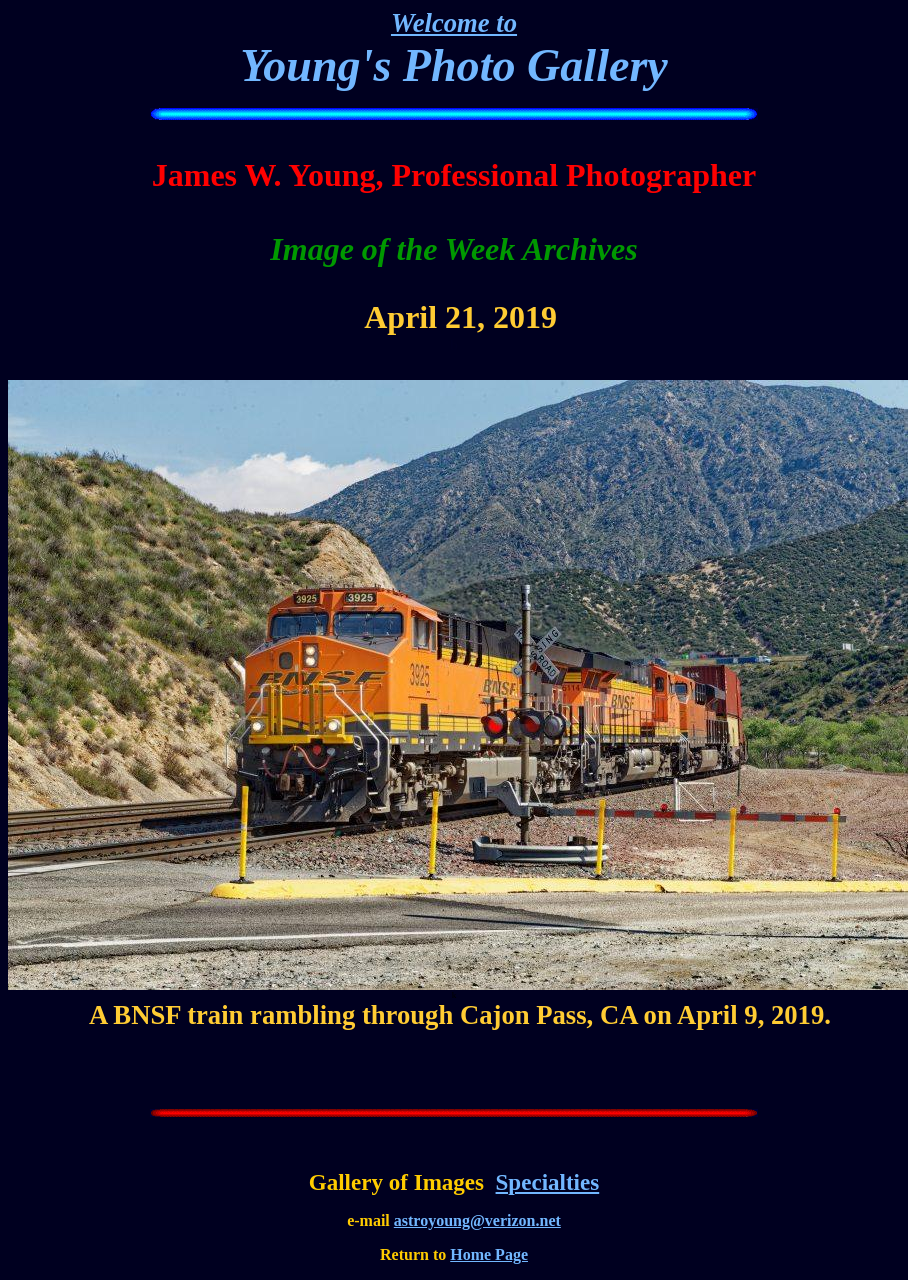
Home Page (489, 1254)
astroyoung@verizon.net (477, 1220)
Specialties (548, 1182)
